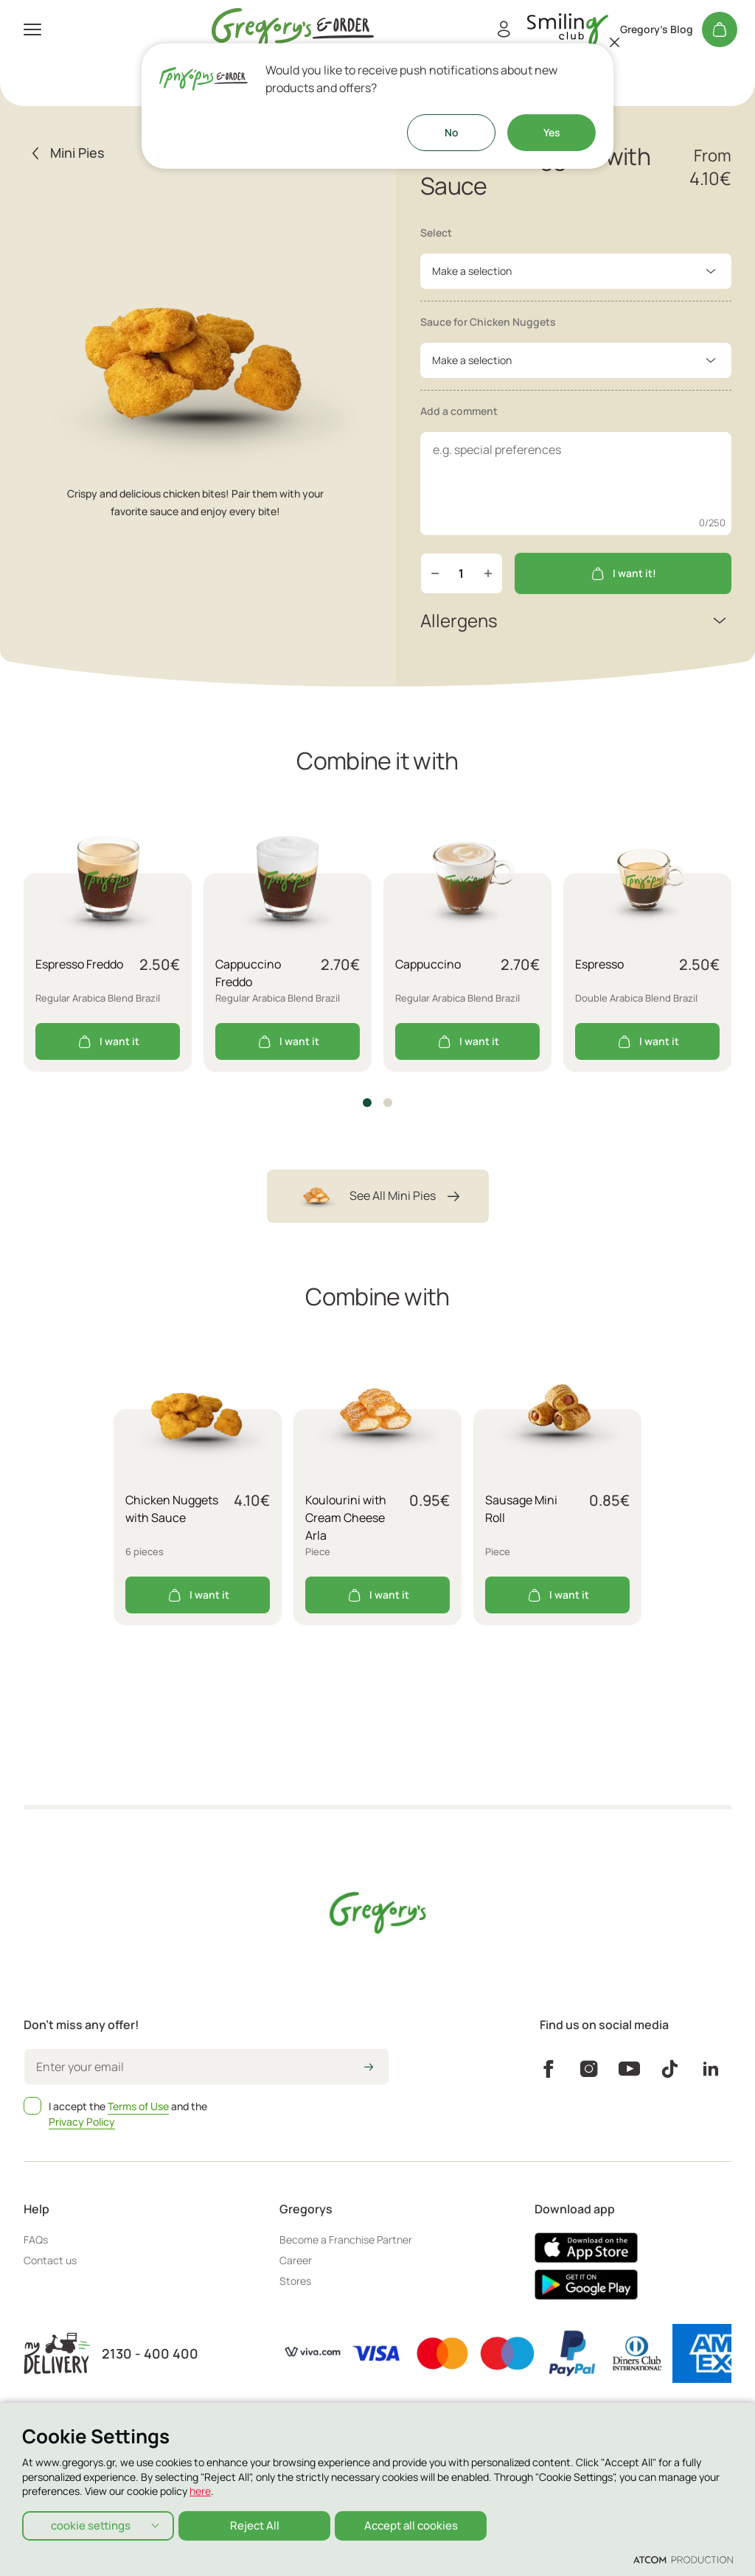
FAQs (36, 2240)
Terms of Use (138, 2106)
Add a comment (459, 411)
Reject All (257, 2524)
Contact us (50, 2260)
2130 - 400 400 (150, 2353)
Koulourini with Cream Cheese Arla (345, 1517)
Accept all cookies (417, 2524)
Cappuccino (428, 964)
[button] (367, 1102)
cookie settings (91, 2524)
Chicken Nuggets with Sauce (171, 1509)
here (200, 2489)
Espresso (599, 964)
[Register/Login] (503, 29)
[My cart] (719, 29)
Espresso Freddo (79, 964)
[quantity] (461, 573)
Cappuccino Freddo (248, 973)
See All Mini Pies (377, 1196)
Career (295, 2260)
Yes (551, 132)
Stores (295, 2281)
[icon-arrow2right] (369, 2068)
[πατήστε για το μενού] (32, 29)
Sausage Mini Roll (521, 1509)
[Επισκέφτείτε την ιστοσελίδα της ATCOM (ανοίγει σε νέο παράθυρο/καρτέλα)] (683, 2559)
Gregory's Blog (656, 29)
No (452, 132)
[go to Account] (567, 29)
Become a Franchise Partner (345, 2240)
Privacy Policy (82, 2122)
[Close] (615, 42)
